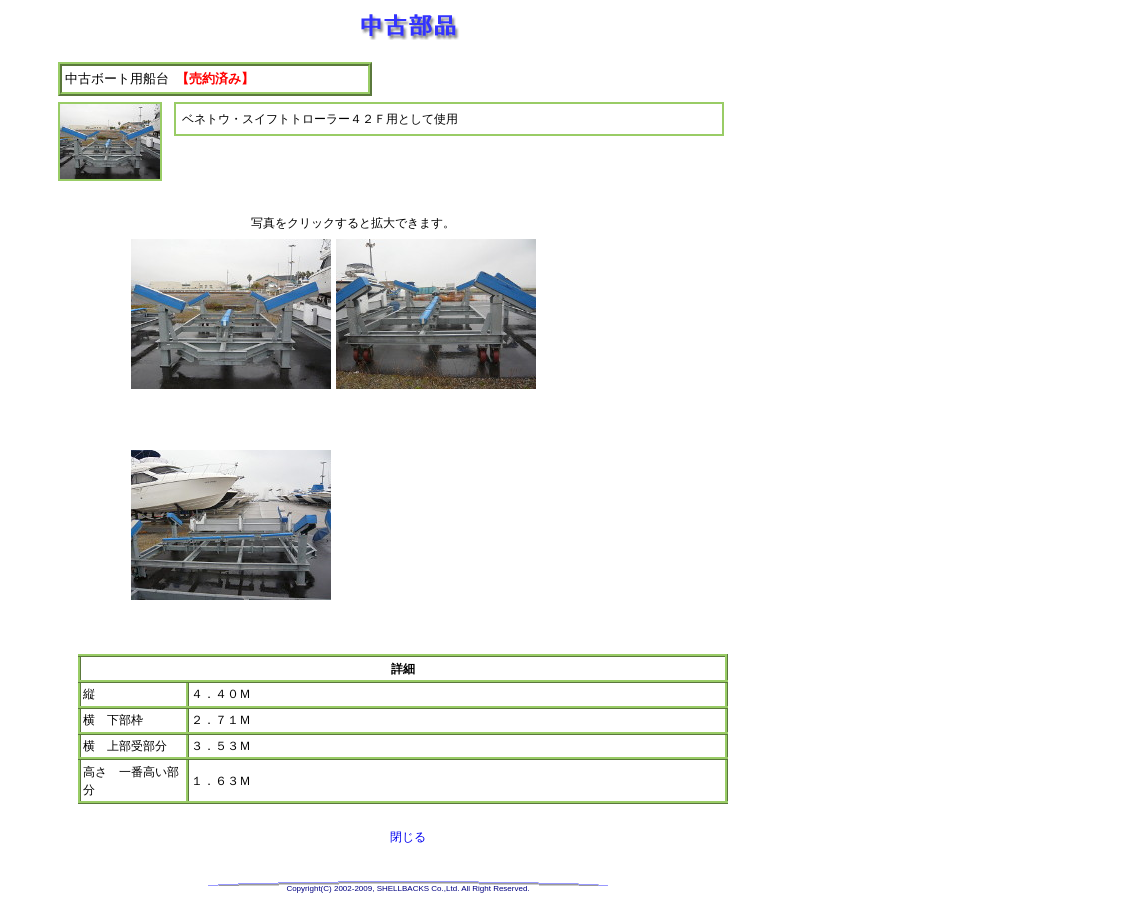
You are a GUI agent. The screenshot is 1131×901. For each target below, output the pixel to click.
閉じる (408, 837)
